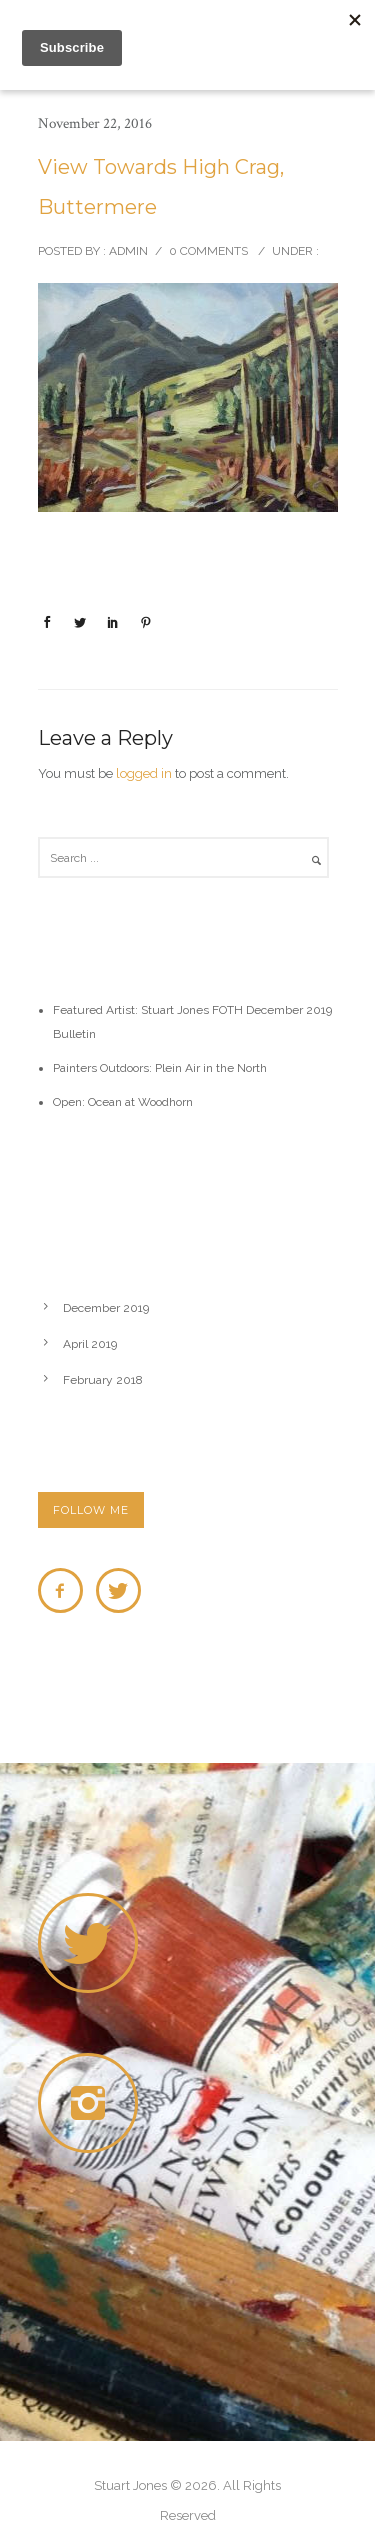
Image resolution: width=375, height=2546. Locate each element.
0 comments (208, 251)
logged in (144, 773)
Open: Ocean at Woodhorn (123, 1102)
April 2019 (90, 1344)
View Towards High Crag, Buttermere (161, 187)
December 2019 (106, 1308)
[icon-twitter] (118, 1590)
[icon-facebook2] (65, 1590)
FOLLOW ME (91, 1510)
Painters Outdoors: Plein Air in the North (160, 1068)
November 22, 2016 (95, 123)
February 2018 (103, 1380)
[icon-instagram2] (93, 2103)
